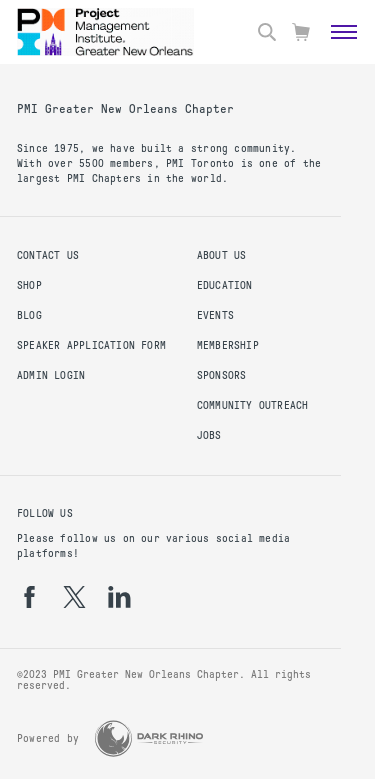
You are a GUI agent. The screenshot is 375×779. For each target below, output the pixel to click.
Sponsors (222, 375)
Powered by (48, 738)
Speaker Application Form (91, 345)
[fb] (29, 597)
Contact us (48, 255)
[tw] (74, 597)
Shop (29, 285)
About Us (222, 255)
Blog (29, 315)
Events (215, 315)
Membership (228, 345)
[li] (119, 597)
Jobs (209, 435)
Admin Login (51, 375)
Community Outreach (253, 405)
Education (225, 285)
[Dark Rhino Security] (149, 738)
